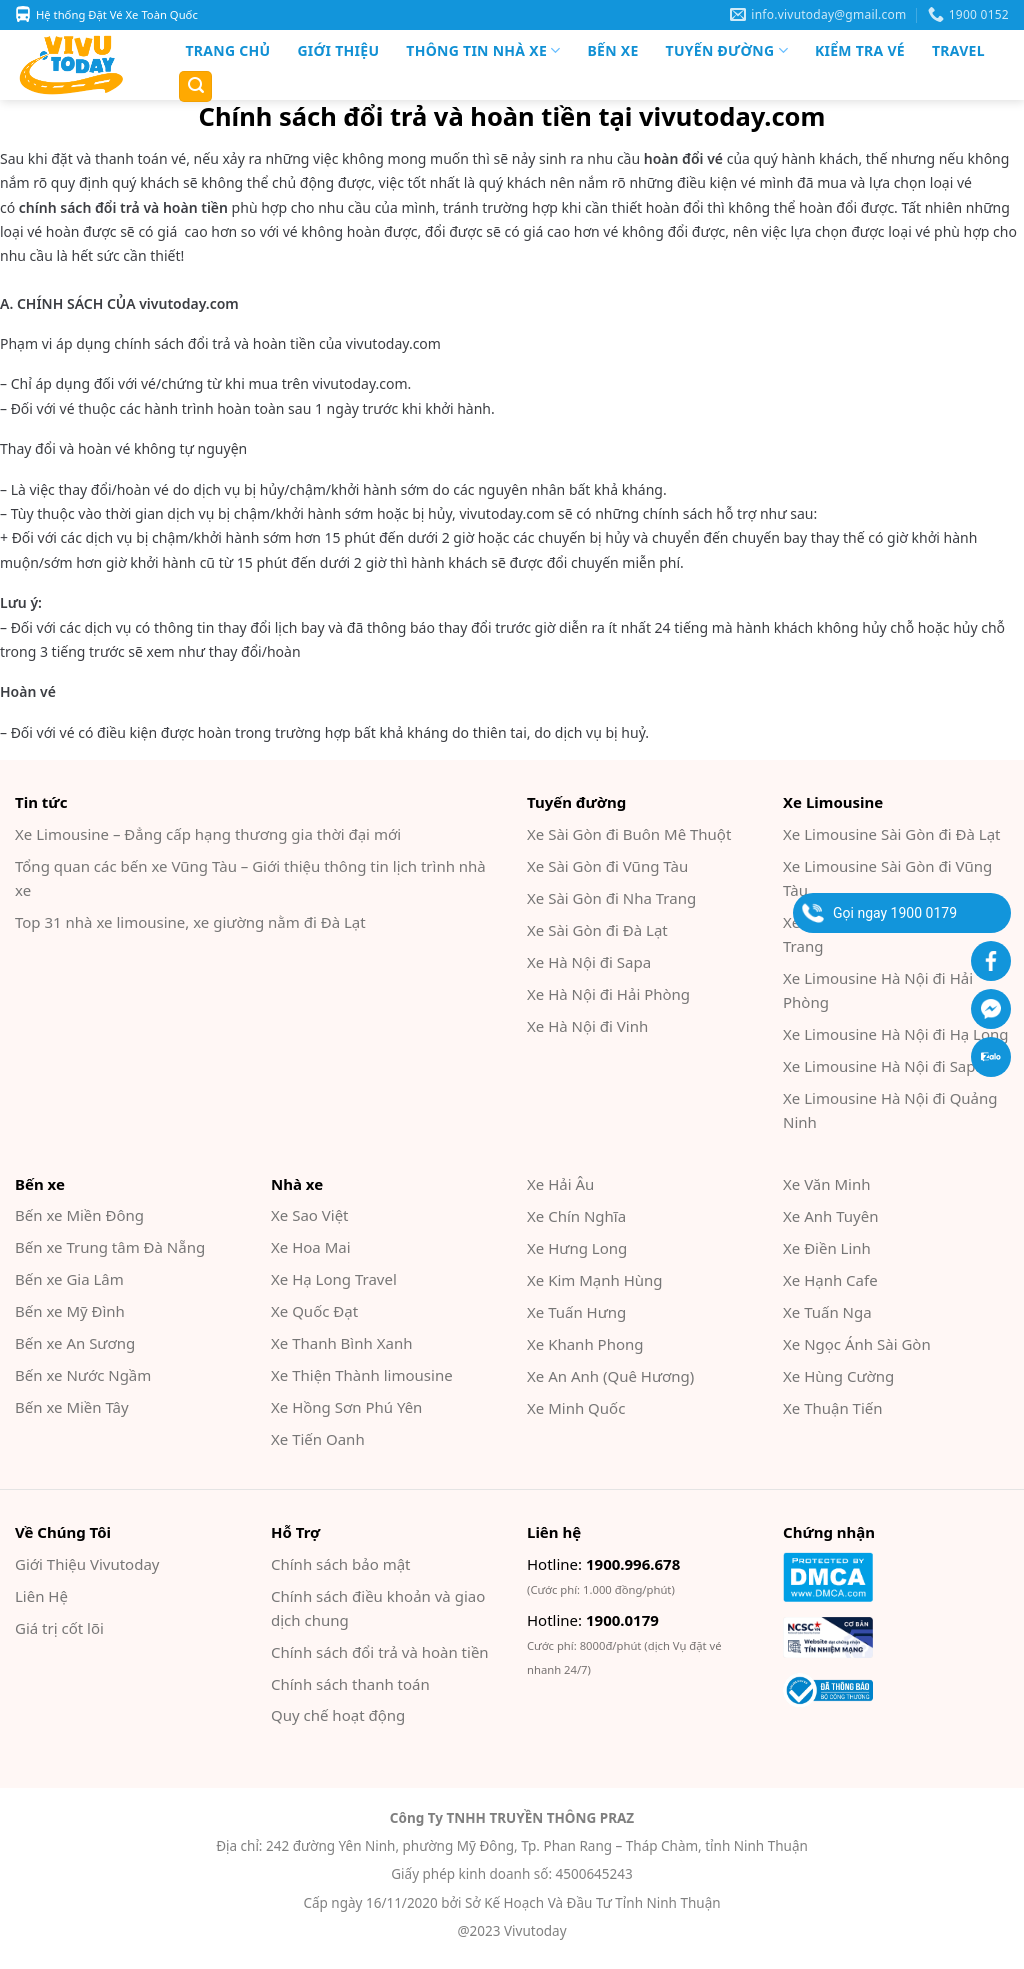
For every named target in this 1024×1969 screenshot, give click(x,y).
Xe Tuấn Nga (827, 1312)
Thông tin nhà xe (483, 50)
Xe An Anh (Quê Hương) (610, 1376)
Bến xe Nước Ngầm (83, 1375)
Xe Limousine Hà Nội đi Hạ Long (896, 1034)
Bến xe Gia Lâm (69, 1279)
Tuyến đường (727, 50)
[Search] (195, 86)
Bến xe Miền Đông (79, 1215)
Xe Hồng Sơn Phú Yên (346, 1407)
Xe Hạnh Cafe (830, 1280)
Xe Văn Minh (826, 1184)
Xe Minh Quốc (576, 1408)
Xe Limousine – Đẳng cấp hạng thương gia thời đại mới (208, 834)
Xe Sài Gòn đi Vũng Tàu (607, 866)
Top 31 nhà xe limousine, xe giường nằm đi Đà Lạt (190, 922)
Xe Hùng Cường (838, 1376)
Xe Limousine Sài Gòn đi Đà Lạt (892, 834)
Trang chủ (228, 50)
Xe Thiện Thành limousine (362, 1375)
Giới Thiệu (338, 50)
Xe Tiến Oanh (318, 1439)
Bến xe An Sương (75, 1343)
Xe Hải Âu (560, 1184)
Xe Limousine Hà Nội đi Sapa (883, 1066)
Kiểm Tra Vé (860, 50)
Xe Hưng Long (577, 1248)
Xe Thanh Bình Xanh (341, 1343)
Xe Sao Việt (310, 1215)
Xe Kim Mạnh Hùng (595, 1280)
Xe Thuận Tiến (833, 1408)
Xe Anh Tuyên (830, 1216)
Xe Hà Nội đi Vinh (587, 1026)
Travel (958, 50)
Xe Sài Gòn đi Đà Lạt (597, 930)
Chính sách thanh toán (350, 1684)
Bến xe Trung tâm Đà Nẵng (110, 1247)
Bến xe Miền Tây (72, 1407)
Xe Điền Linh (827, 1248)
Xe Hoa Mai (311, 1247)
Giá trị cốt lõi (59, 1628)
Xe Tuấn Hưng (576, 1312)
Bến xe (612, 50)
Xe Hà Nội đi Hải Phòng (608, 994)
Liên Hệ (41, 1596)
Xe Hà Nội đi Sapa (589, 962)
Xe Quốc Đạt (314, 1311)
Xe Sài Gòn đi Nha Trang (611, 898)
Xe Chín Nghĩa (576, 1216)
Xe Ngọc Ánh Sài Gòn (857, 1344)
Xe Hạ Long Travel (334, 1279)
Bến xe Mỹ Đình (70, 1311)
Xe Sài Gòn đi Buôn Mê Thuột (629, 834)
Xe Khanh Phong (585, 1344)
